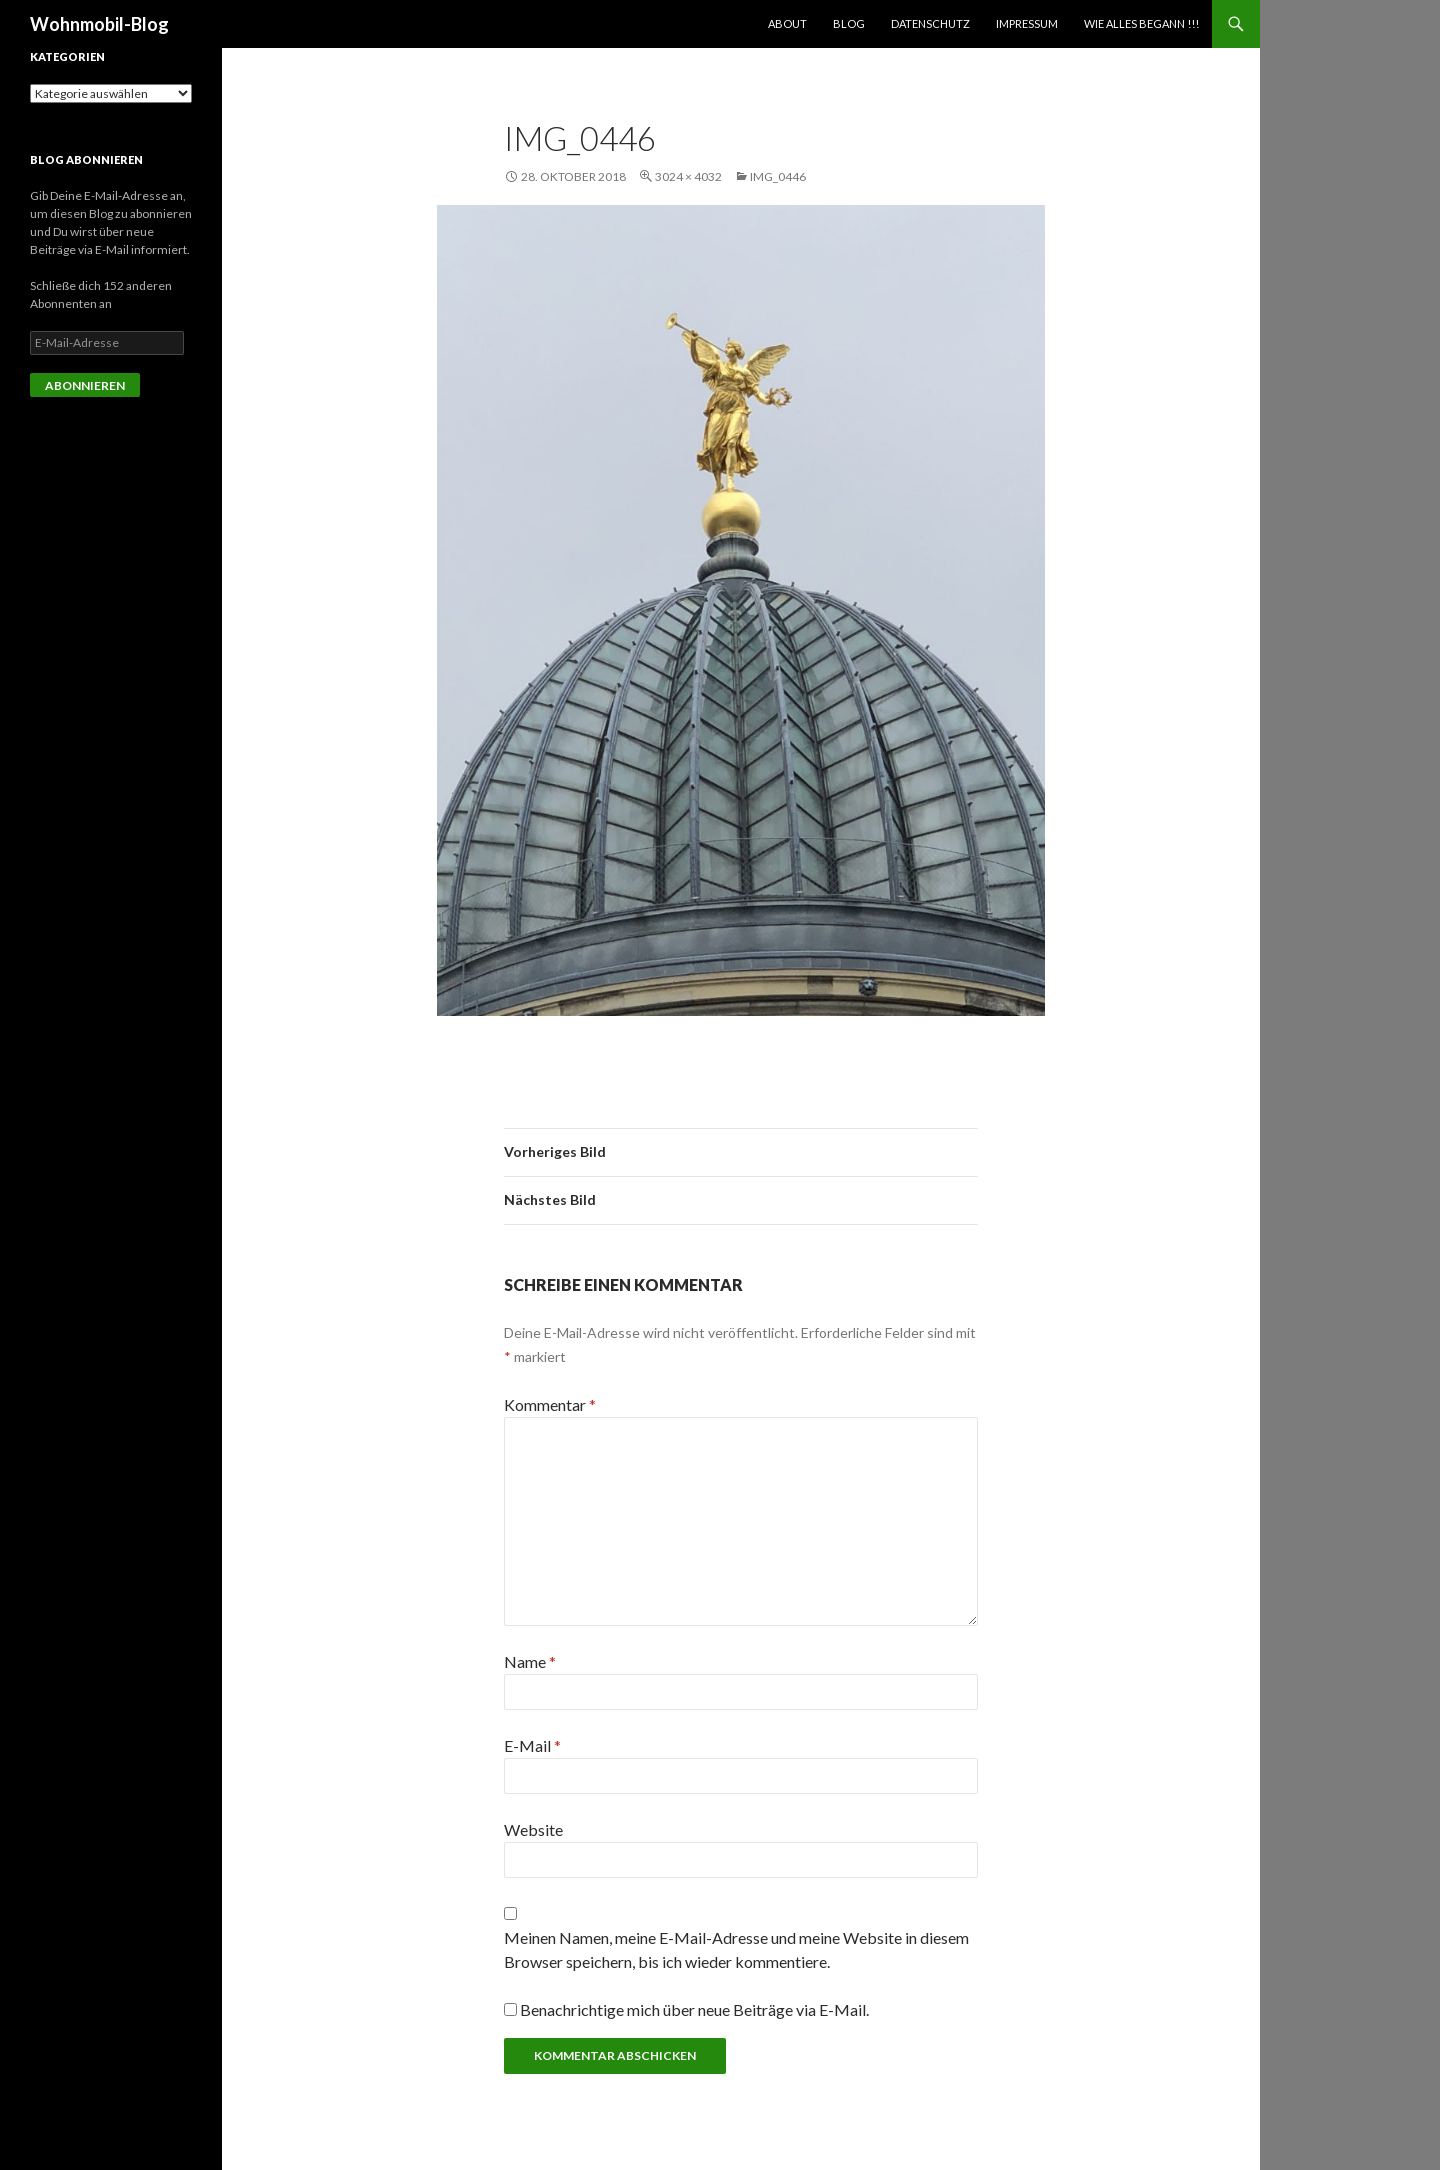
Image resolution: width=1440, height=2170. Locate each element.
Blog (849, 23)
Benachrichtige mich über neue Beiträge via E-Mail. (694, 2009)
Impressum (1027, 23)
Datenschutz (930, 23)
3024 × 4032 (688, 176)
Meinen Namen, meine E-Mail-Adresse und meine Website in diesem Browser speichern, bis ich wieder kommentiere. (736, 1949)
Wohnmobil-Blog (99, 24)
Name (530, 1661)
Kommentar (550, 1404)
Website (533, 1829)
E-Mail (532, 1745)
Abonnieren (85, 385)
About (787, 23)
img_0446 (778, 176)
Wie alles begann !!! (1141, 23)
